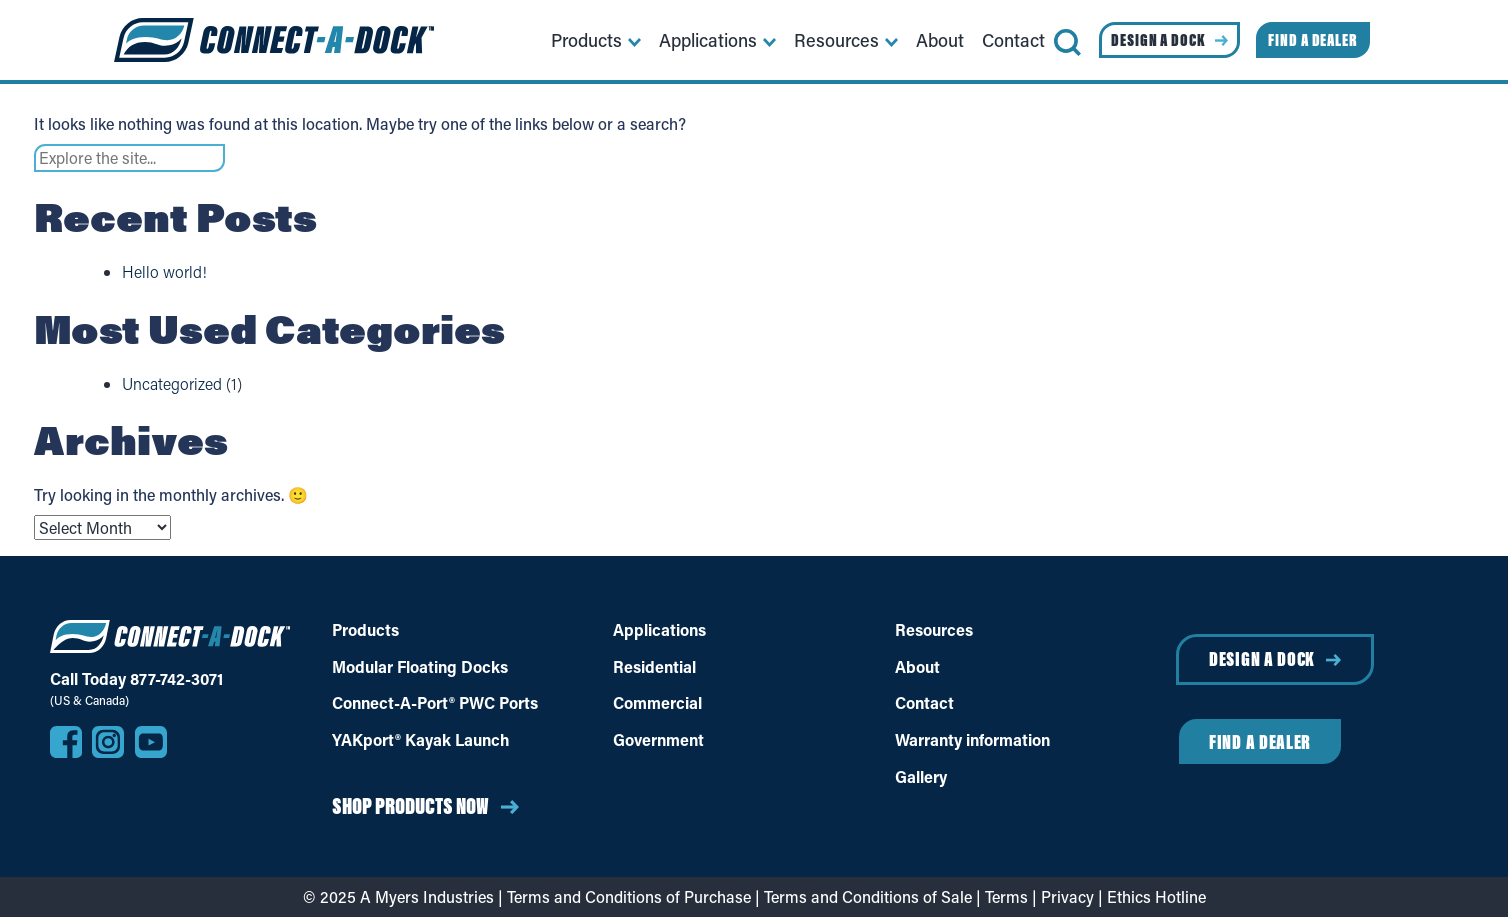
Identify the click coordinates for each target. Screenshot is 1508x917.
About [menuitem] (940, 40)
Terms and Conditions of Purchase (629, 896)
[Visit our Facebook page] (66, 742)
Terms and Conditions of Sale (868, 896)
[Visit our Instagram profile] (108, 742)
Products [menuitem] (586, 40)
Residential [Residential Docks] (654, 667)
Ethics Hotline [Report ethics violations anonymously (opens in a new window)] (1156, 896)
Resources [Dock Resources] (934, 630)
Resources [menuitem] (836, 40)
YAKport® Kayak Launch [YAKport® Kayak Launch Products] (421, 740)
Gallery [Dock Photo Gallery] (921, 777)
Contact (924, 703)
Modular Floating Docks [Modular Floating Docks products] (420, 667)
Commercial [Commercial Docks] (657, 703)
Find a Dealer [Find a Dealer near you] (1260, 741)
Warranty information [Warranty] (972, 740)
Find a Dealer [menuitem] (1313, 40)
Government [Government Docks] (658, 740)
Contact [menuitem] (1013, 40)
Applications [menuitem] (708, 40)
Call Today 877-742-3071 (136, 679)
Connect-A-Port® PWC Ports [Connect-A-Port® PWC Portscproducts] (435, 703)
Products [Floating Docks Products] (365, 630)
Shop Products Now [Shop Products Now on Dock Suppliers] (410, 805)
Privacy (1067, 896)
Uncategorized (172, 383)
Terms (1006, 896)
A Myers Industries (427, 896)
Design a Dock (1262, 658)
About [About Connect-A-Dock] (917, 667)
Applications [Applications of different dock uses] (659, 630)
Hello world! (164, 271)
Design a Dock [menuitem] (1158, 40)
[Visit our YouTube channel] (151, 742)
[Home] (274, 40)
